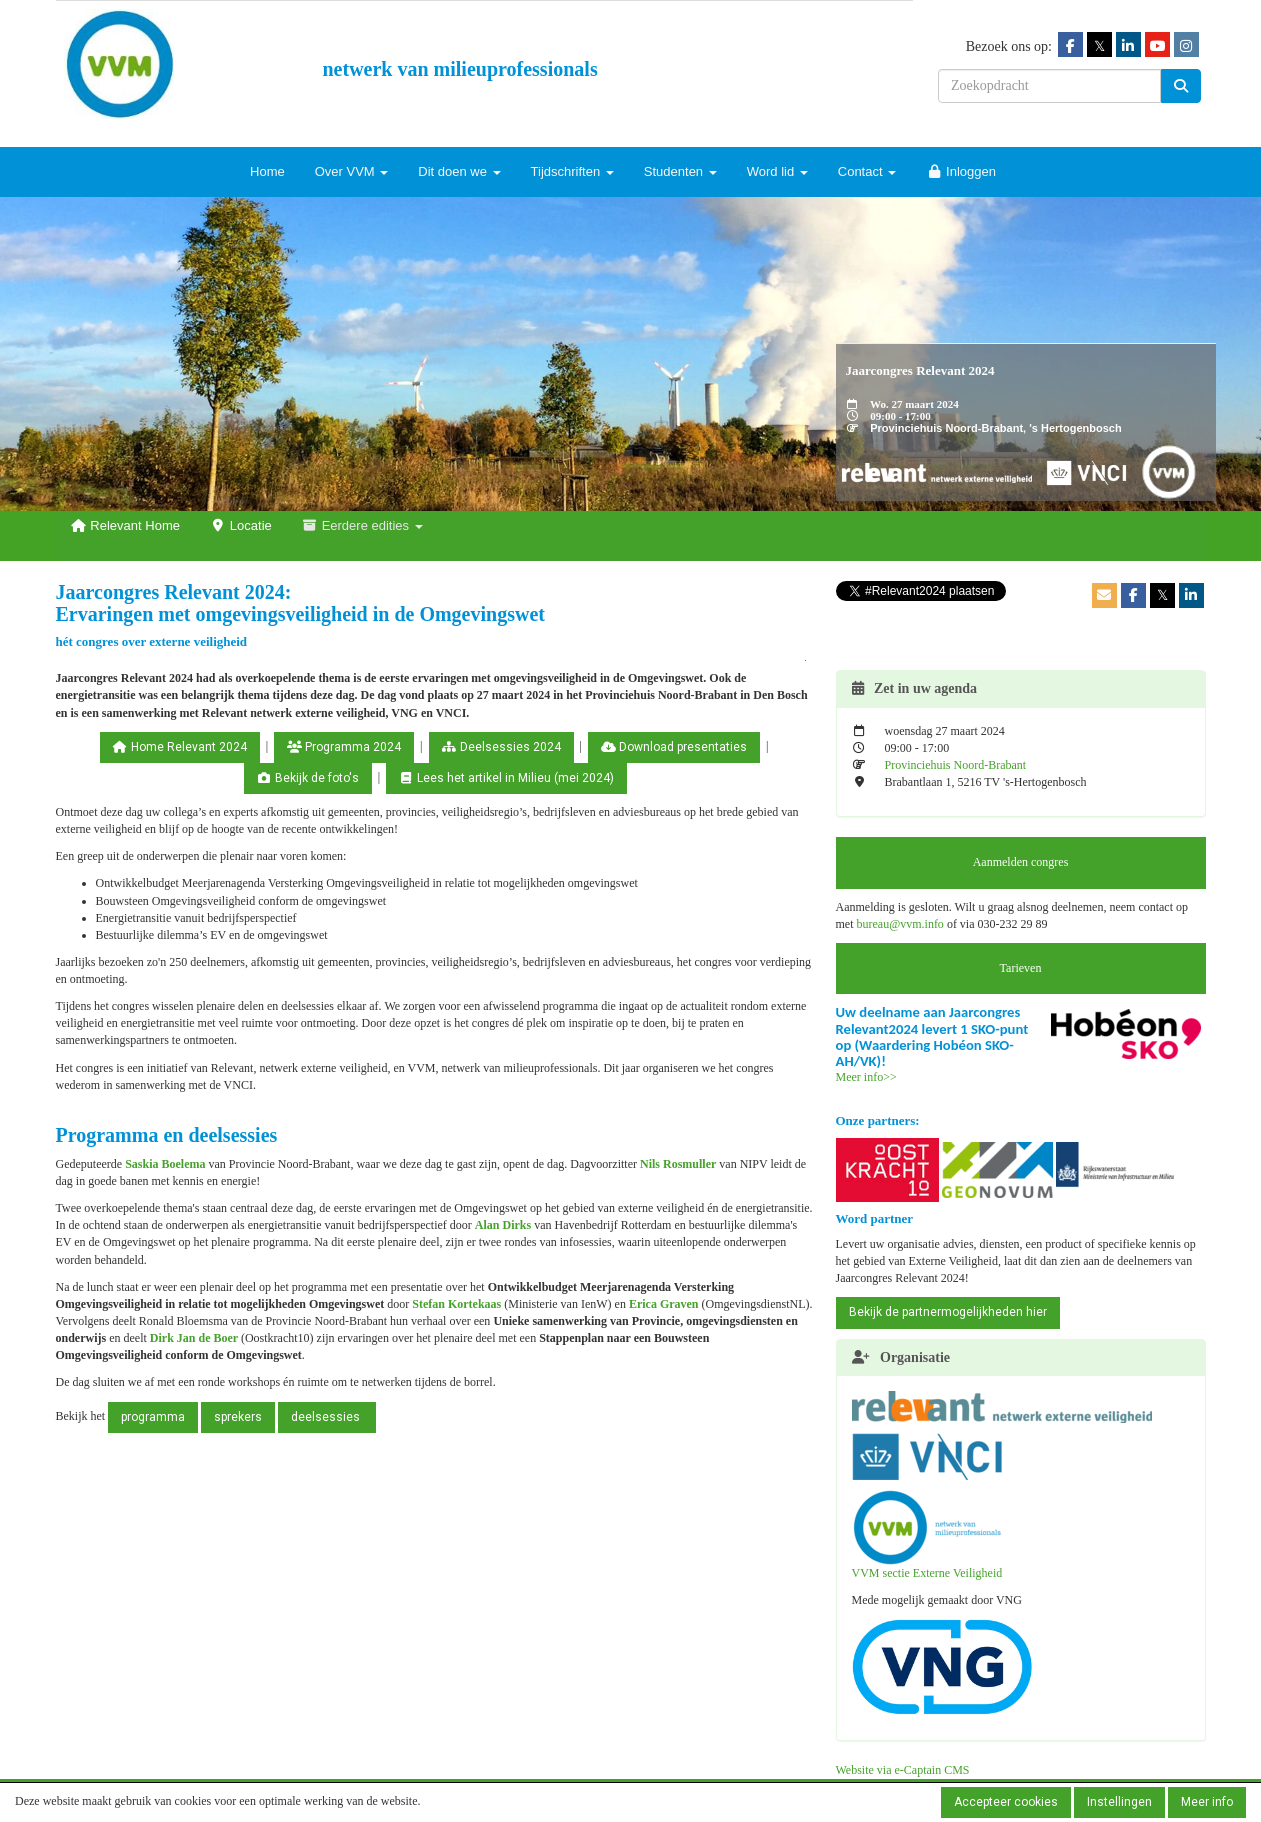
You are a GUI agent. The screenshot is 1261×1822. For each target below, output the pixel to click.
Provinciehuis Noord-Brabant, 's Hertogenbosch (995, 428)
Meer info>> (866, 1077)
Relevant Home (125, 525)
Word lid (777, 171)
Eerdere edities (362, 525)
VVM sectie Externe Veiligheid (927, 1535)
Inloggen (961, 171)
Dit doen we (459, 171)
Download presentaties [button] (674, 747)
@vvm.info (900, 924)
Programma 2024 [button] (344, 747)
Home (267, 171)
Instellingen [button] (1119, 1802)
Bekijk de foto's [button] (308, 778)
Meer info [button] (1207, 1802)
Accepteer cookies (1006, 1802)
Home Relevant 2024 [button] (180, 747)
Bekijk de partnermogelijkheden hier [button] (948, 1312)
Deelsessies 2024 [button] (501, 747)
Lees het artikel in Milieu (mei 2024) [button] (506, 778)
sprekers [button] (238, 1417)
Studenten (680, 171)
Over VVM (352, 171)
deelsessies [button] (327, 1417)
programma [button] (153, 1417)
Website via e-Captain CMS (903, 1770)
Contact (867, 171)
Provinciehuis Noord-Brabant (956, 765)
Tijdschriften (572, 171)
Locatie (241, 525)
